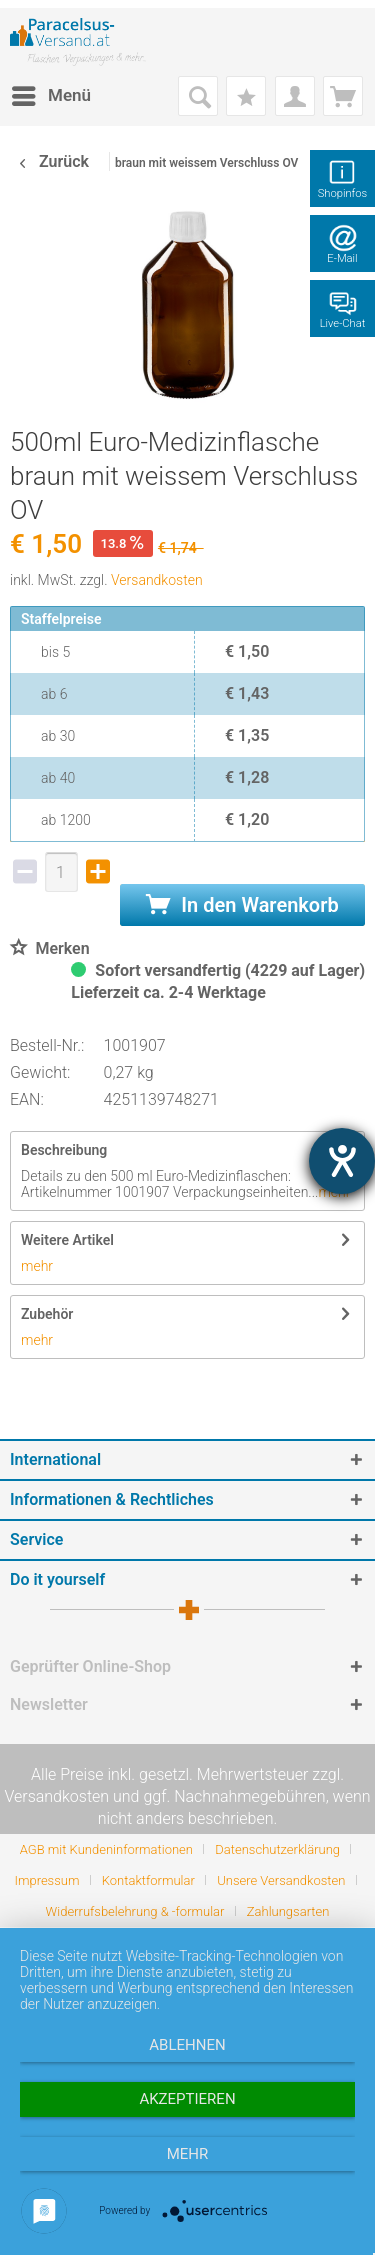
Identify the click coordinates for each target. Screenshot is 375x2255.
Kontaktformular (148, 1880)
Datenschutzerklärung (277, 1849)
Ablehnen (187, 2045)
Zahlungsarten (288, 1911)
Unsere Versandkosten (281, 1880)
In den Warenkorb (242, 905)
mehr (37, 1266)
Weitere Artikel (67, 1240)
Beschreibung (64, 1150)
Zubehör (47, 1314)
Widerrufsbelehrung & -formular (135, 1911)
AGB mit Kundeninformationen (106, 1849)
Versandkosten (157, 580)
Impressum (46, 1880)
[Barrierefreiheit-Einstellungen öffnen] (342, 1161)
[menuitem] (50, 96)
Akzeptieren (187, 2099)
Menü (51, 92)
